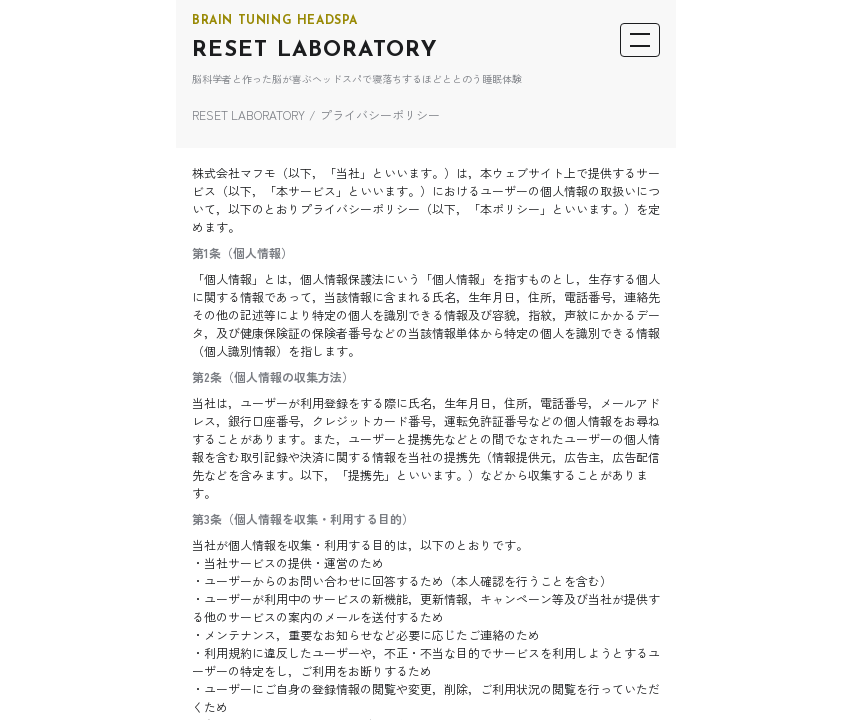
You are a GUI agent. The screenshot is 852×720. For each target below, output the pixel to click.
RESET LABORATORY (315, 50)
